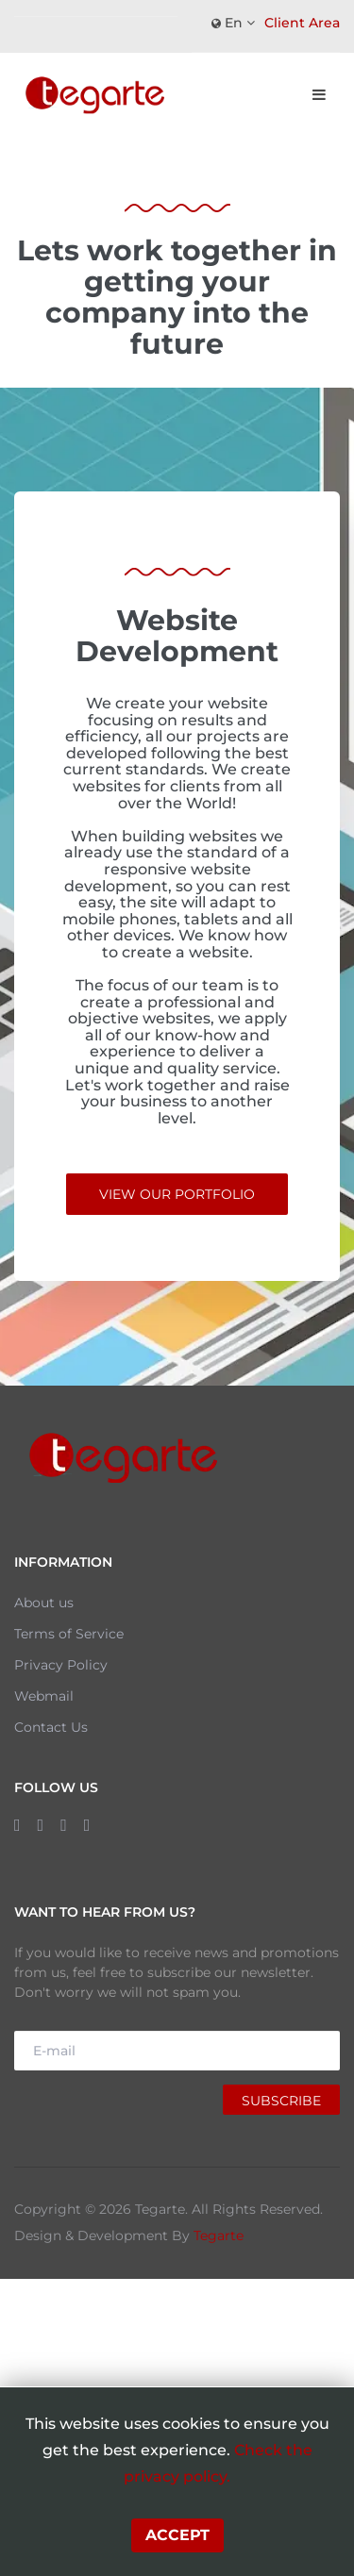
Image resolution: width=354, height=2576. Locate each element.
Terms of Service (69, 1633)
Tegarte (219, 2235)
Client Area (302, 22)
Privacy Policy (61, 1664)
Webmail (44, 1695)
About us (44, 1602)
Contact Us (51, 1727)
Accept (177, 2535)
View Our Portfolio (177, 1194)
